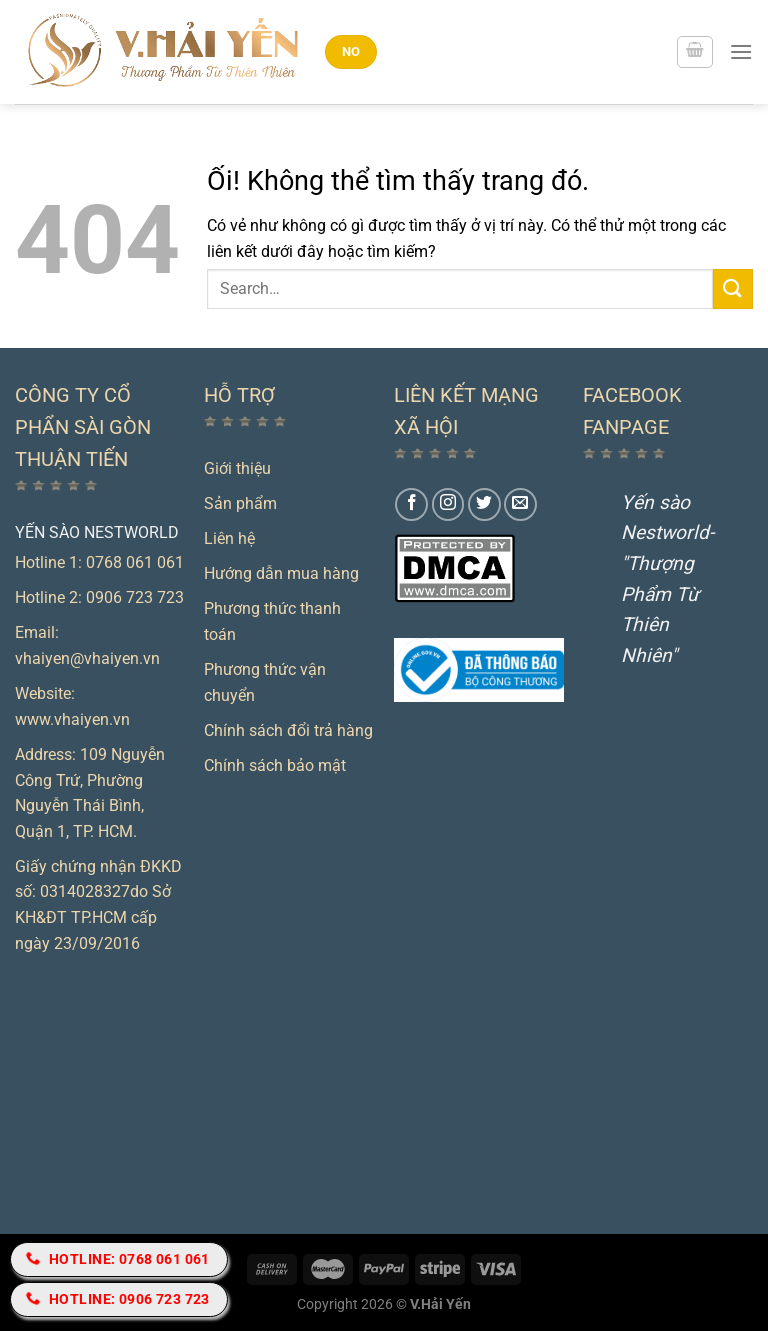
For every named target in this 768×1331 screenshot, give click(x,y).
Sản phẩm (240, 503)
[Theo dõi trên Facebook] (411, 504)
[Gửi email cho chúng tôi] (520, 504)
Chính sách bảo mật (275, 765)
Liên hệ (229, 538)
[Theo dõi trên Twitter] (484, 504)
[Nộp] (733, 288)
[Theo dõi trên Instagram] (448, 504)
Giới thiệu (237, 468)
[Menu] (741, 51)
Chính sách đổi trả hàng (288, 730)
